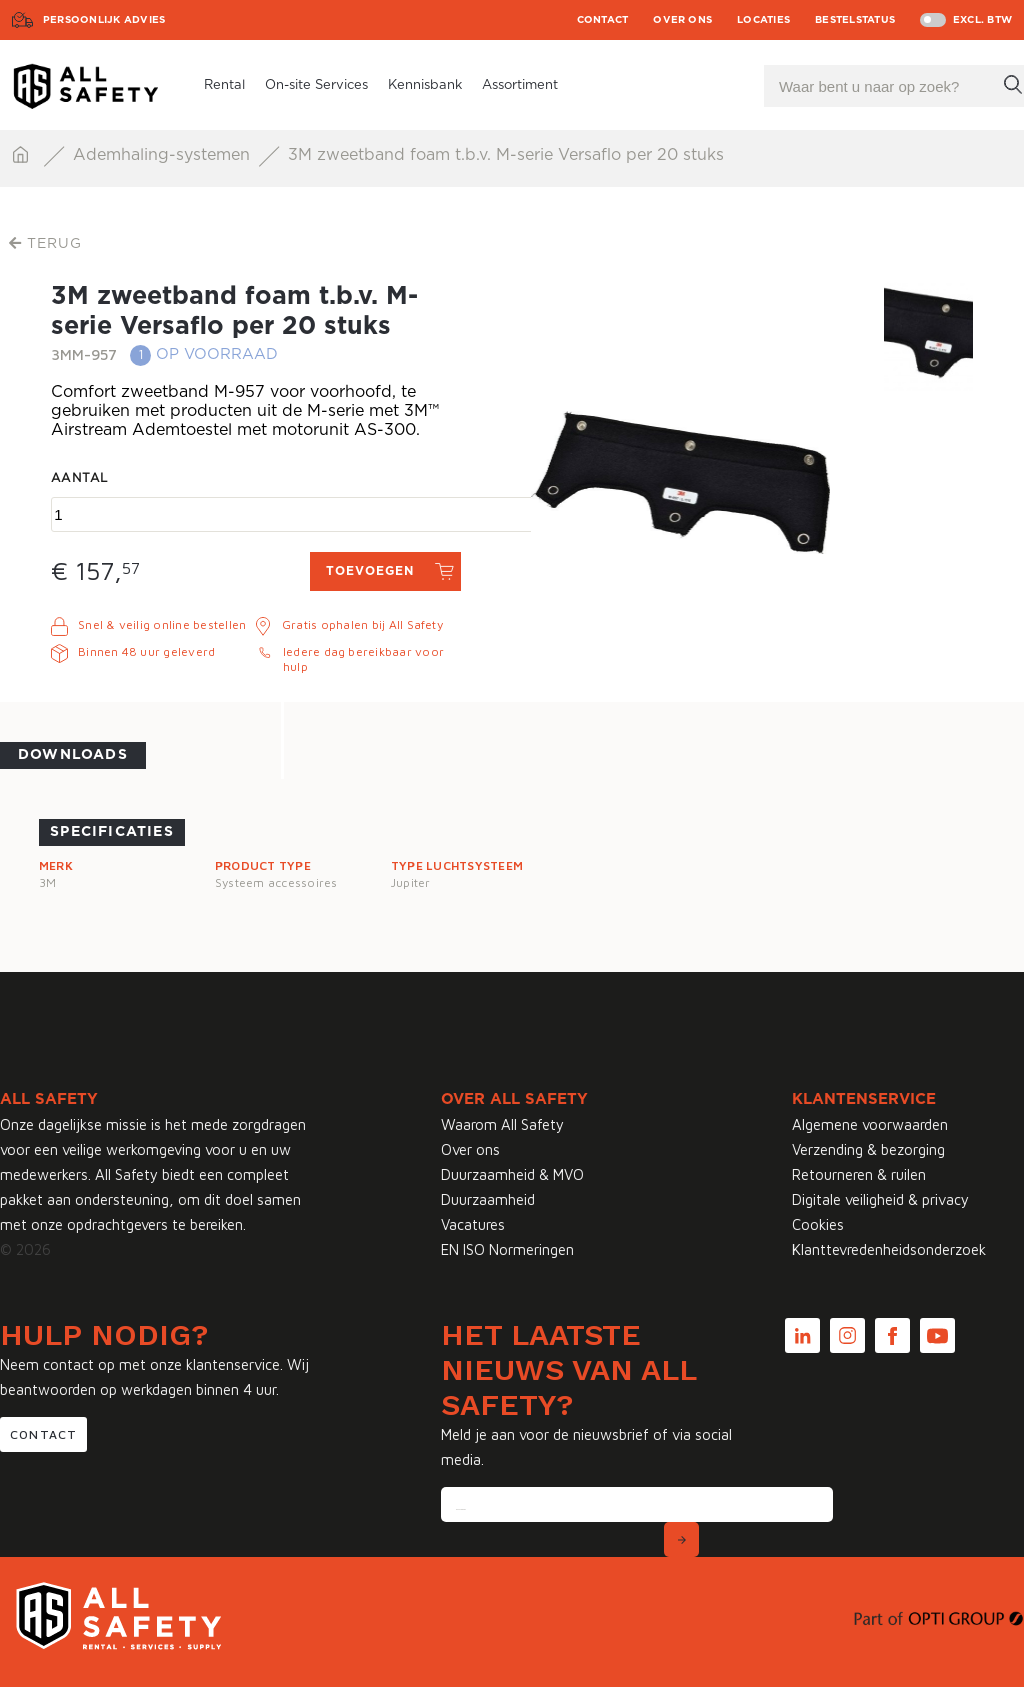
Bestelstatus (855, 20)
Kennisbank (425, 85)
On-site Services (316, 85)
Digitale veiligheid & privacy (880, 1199)
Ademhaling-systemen (164, 155)
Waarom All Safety (502, 1124)
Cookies (818, 1224)
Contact (603, 20)
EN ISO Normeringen (507, 1249)
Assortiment (520, 85)
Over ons (682, 20)
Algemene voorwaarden (870, 1124)
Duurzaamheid (488, 1199)
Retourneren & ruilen (859, 1174)
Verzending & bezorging (868, 1149)
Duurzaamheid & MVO (512, 1174)
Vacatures (473, 1224)
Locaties (763, 20)
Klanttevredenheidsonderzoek (889, 1249)
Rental (224, 85)
